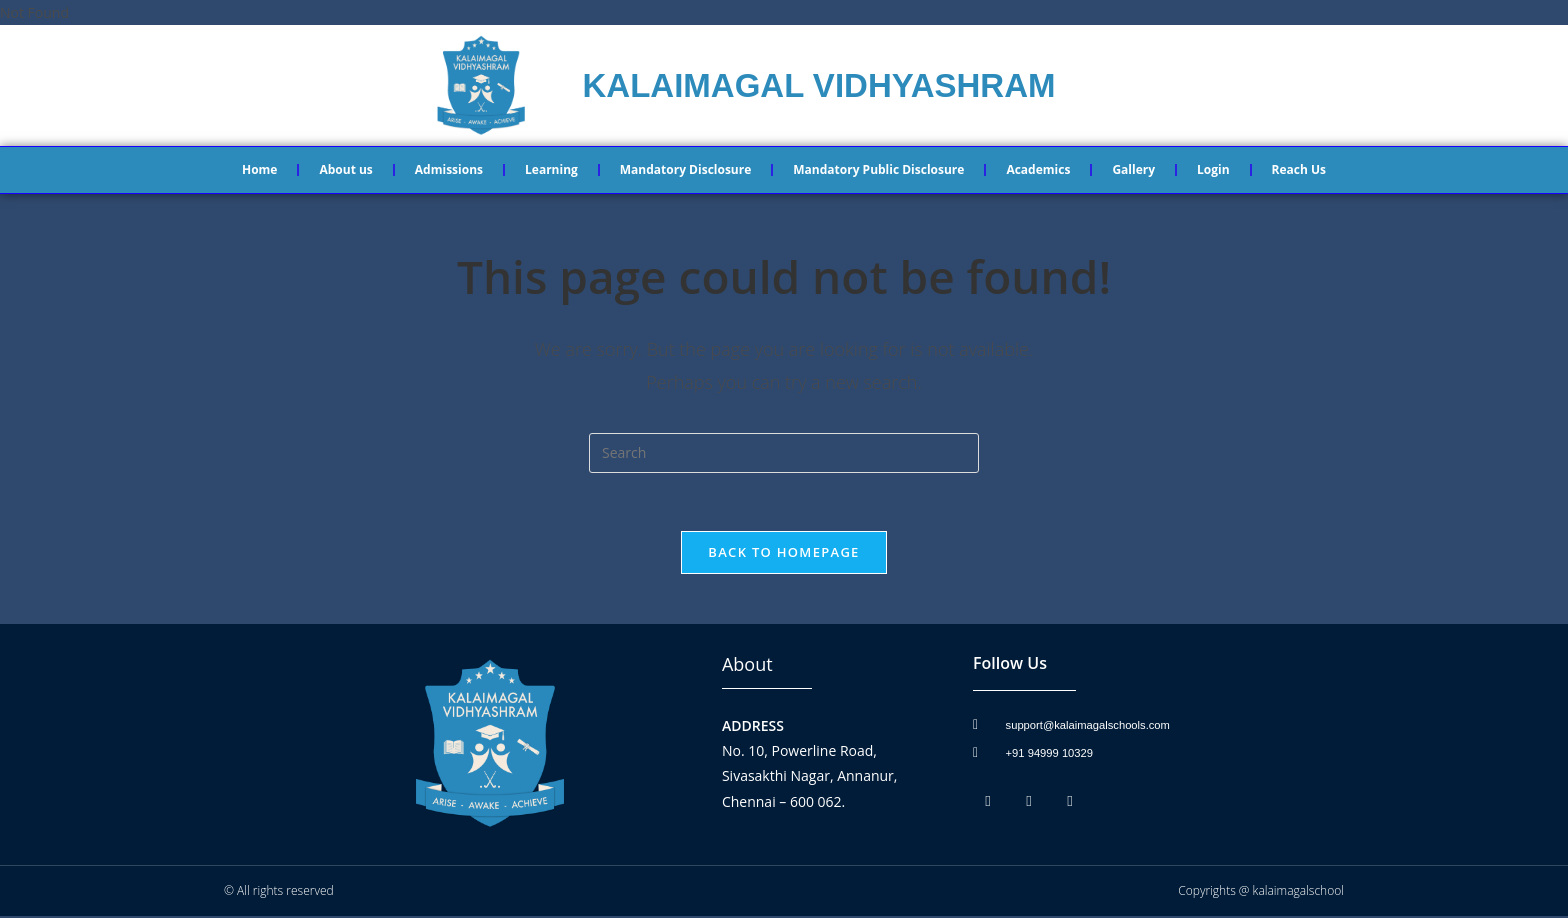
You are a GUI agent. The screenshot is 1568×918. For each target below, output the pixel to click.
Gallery (1133, 169)
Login (1213, 169)
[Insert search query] (784, 453)
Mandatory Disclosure (685, 169)
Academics (1038, 169)
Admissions (449, 169)
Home (259, 169)
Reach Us (1299, 169)
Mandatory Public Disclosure (878, 169)
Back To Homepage (783, 554)
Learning (551, 169)
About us (345, 169)
